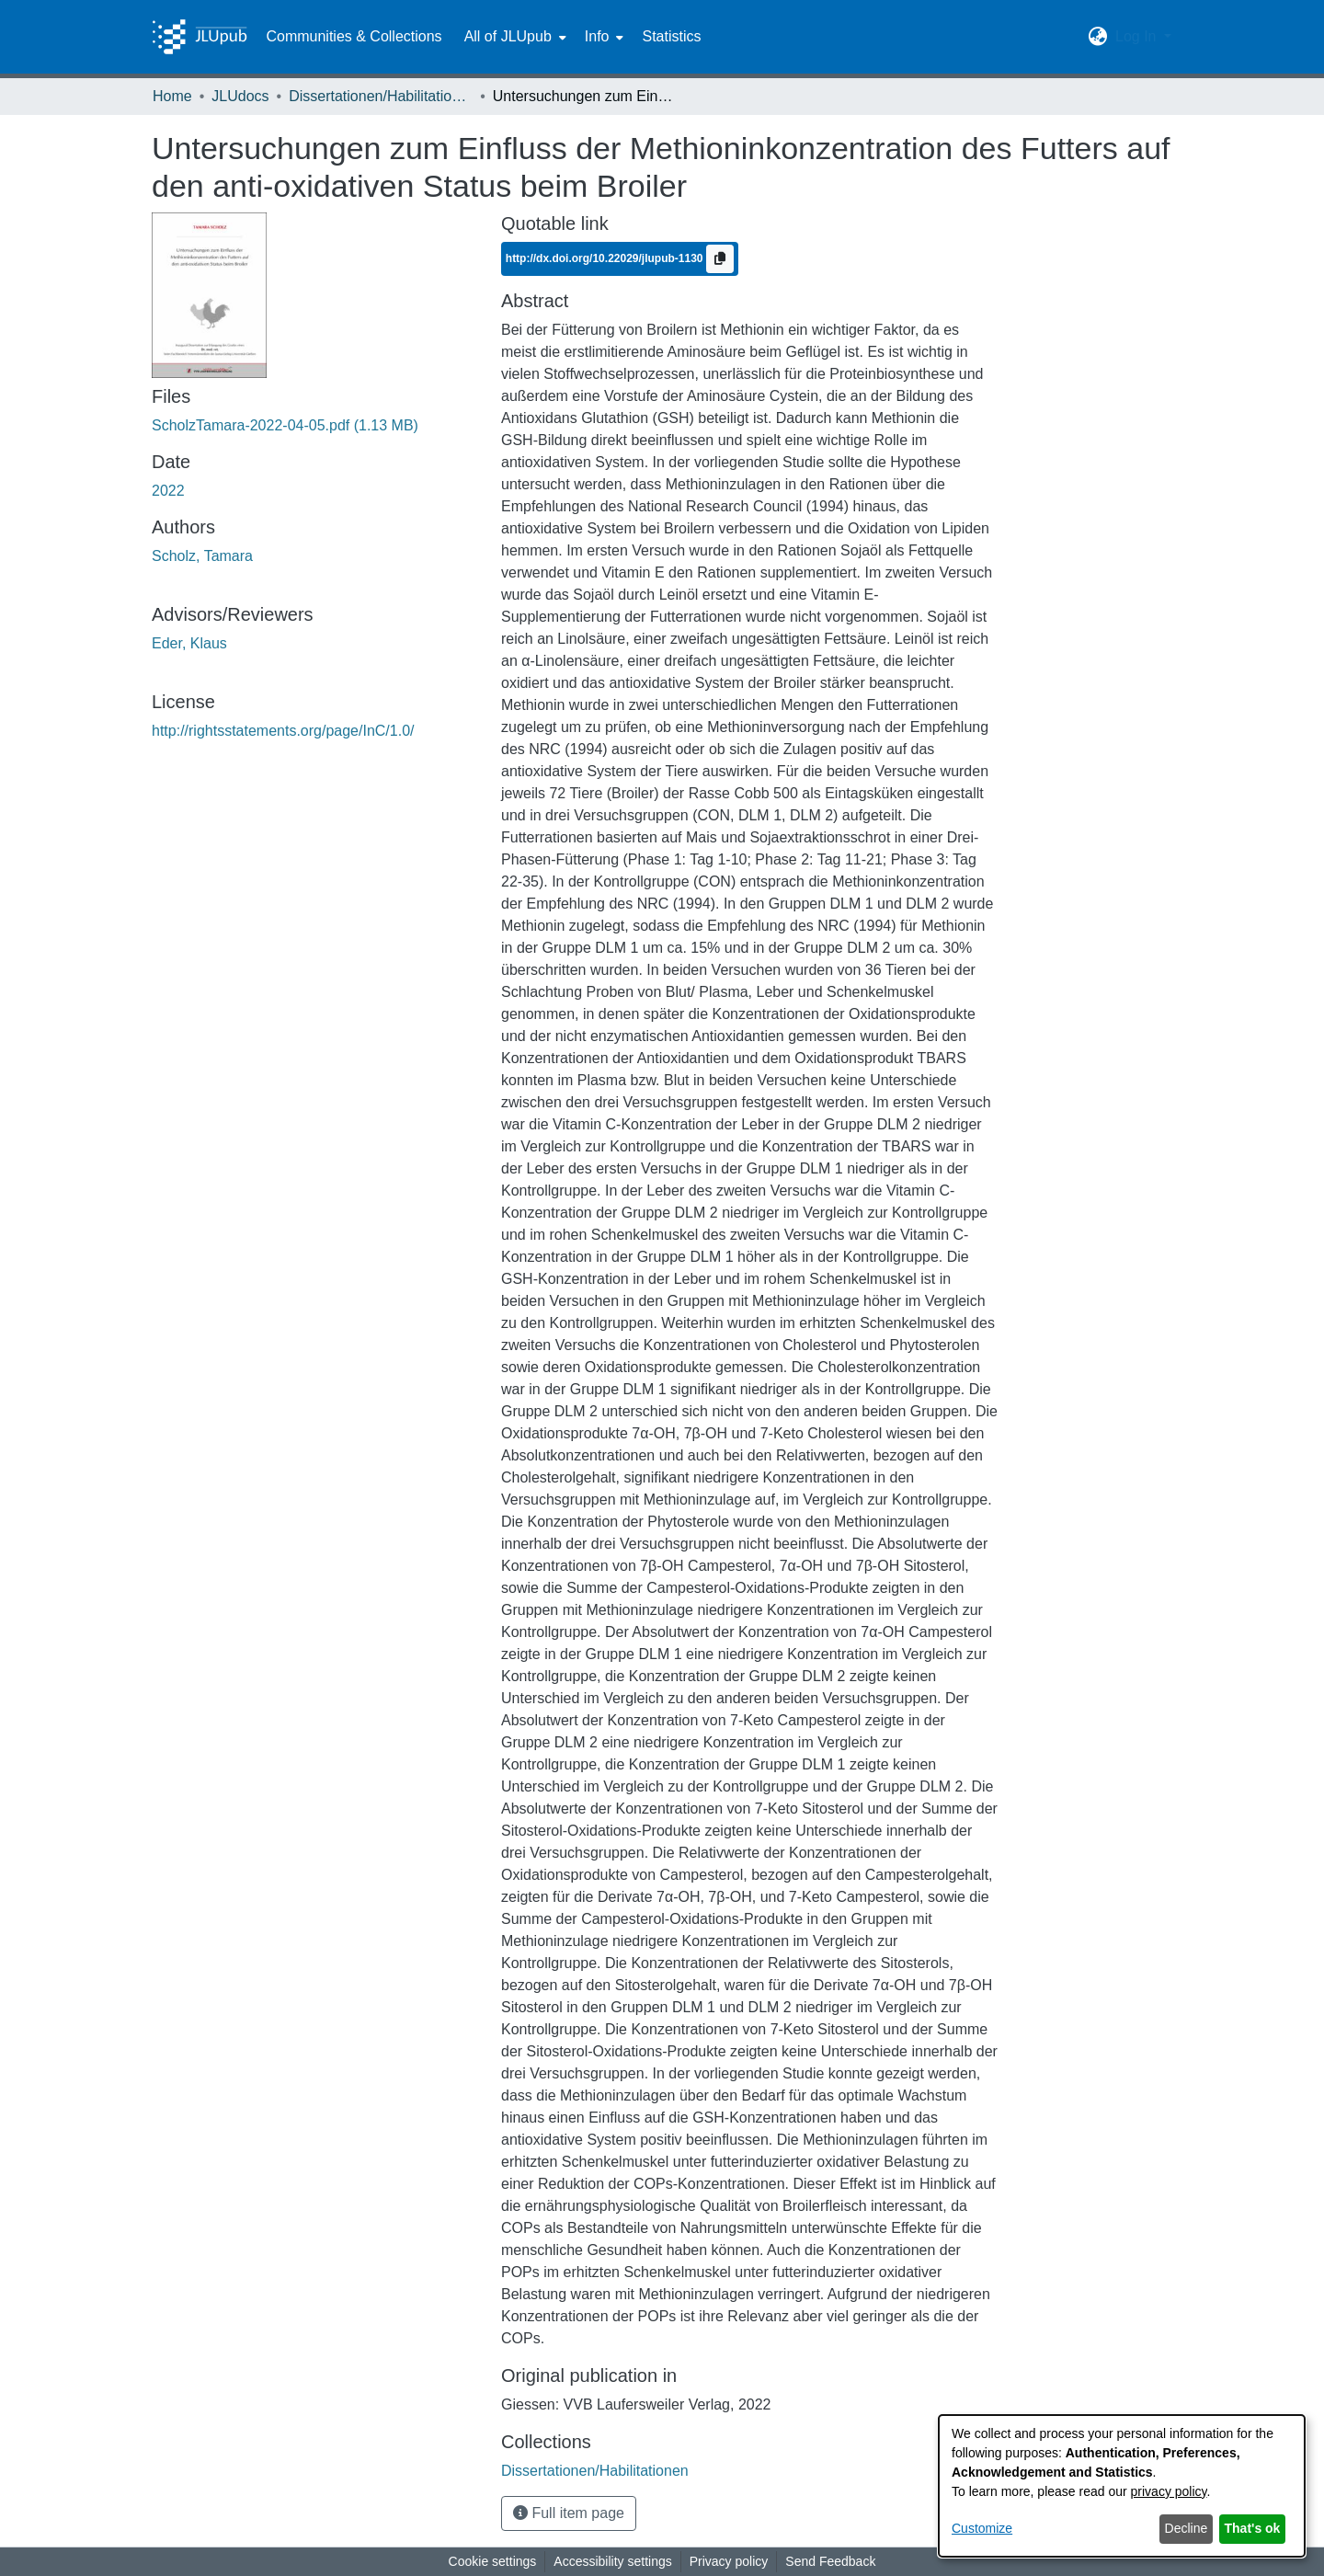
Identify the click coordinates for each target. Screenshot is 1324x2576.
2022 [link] (168, 490)
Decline (1186, 2528)
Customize (982, 2528)
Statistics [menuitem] (671, 36)
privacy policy (1169, 2491)
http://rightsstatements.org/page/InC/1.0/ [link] (283, 730)
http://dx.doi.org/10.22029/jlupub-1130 (606, 257)
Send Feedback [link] (830, 2561)
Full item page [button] (568, 2513)
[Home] (199, 36)
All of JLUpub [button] (508, 36)
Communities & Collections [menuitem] (353, 36)
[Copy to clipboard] (720, 259)
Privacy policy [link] (729, 2561)
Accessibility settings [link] (612, 2561)
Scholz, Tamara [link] (202, 556)
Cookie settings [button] (493, 2561)
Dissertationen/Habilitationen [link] (381, 96)
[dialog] (1122, 2486)
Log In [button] (1137, 36)
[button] (1098, 36)
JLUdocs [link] (239, 96)
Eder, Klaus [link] (189, 643)
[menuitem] (513, 37)
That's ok (1253, 2528)
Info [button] (597, 36)
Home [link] (172, 96)
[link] (285, 425)
